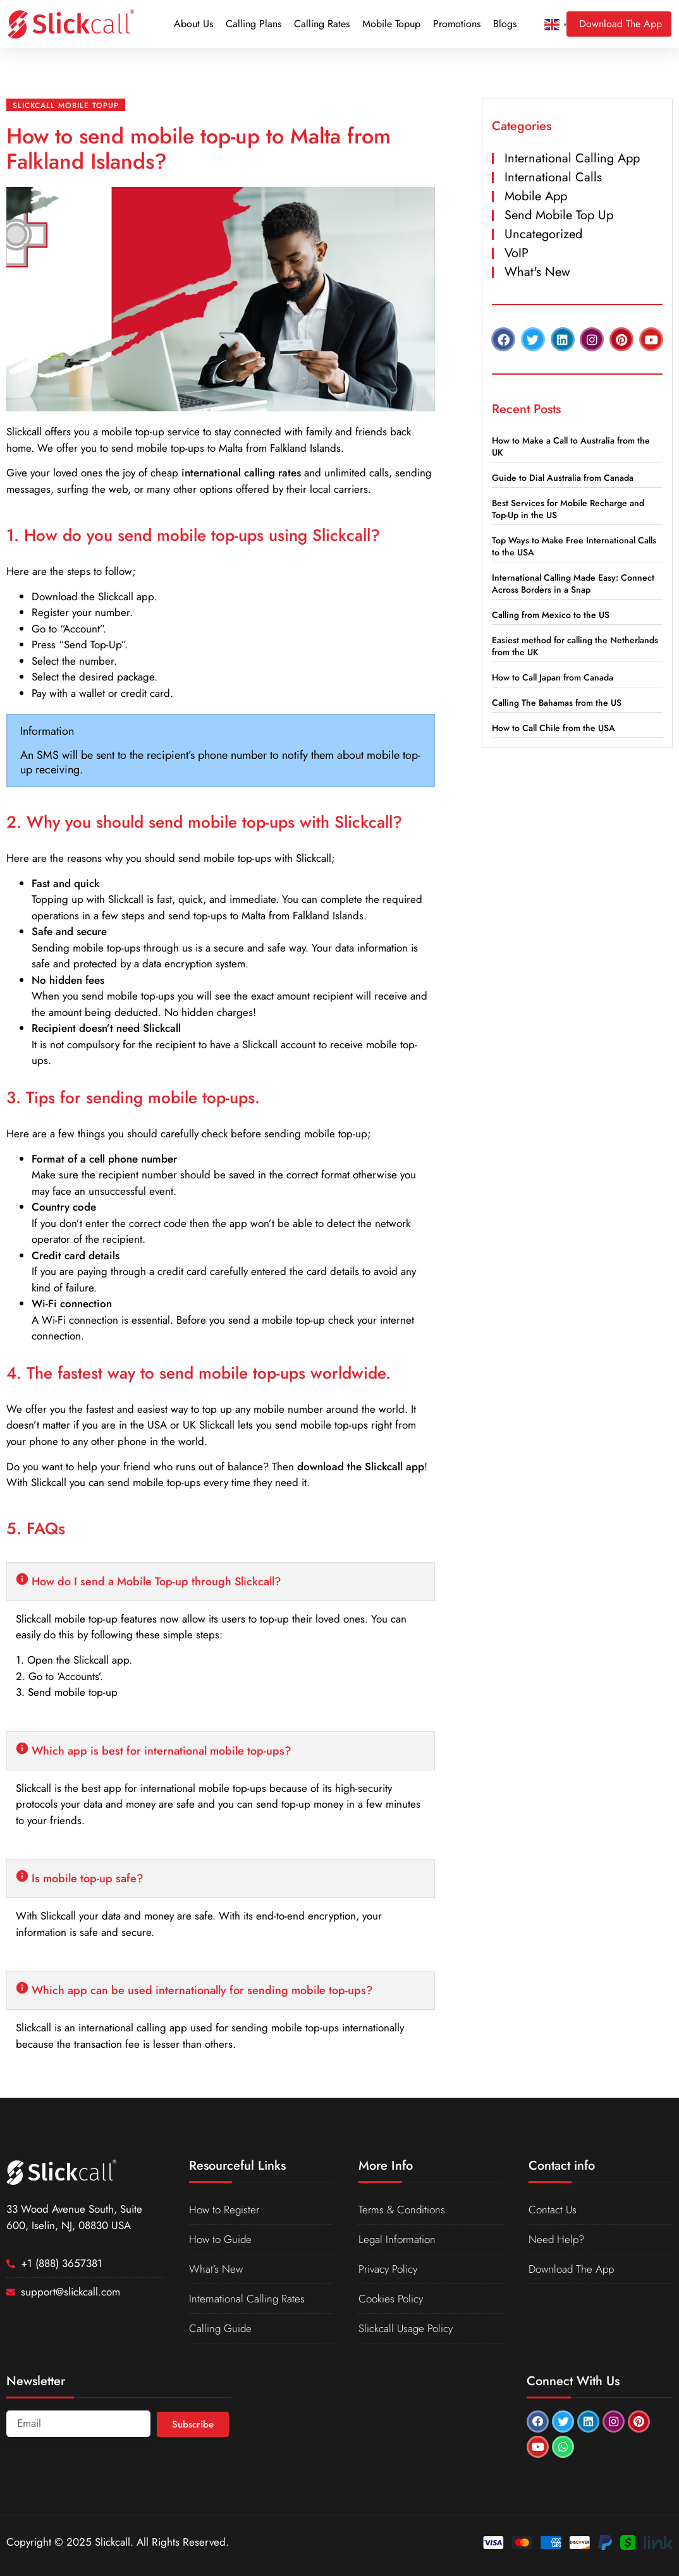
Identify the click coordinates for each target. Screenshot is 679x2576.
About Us (193, 23)
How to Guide (220, 2239)
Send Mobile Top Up (559, 215)
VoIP (517, 253)
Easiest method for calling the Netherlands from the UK (575, 646)
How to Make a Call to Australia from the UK (571, 446)
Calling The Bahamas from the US (556, 702)
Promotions (456, 23)
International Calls (553, 177)
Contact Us (553, 2209)
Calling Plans (253, 23)
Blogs (505, 23)
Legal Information (397, 2239)
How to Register (224, 2209)
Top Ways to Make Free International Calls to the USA (574, 546)
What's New (537, 272)
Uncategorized (543, 234)
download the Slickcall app (360, 1466)
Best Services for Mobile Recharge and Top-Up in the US (568, 509)
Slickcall (24, 431)
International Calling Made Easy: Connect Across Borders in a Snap (573, 583)
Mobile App (536, 196)
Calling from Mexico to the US (550, 614)
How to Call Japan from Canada (552, 677)
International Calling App (572, 158)
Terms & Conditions (401, 2209)
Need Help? (556, 2239)
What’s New (216, 2269)
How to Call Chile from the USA (553, 728)
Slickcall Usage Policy (405, 2328)
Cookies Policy (390, 2298)
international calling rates (241, 472)
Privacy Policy (387, 2269)
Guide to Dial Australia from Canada (562, 477)
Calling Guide (220, 2328)
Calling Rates (322, 23)
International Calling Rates (247, 2298)
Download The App (571, 2269)
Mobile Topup (391, 23)
